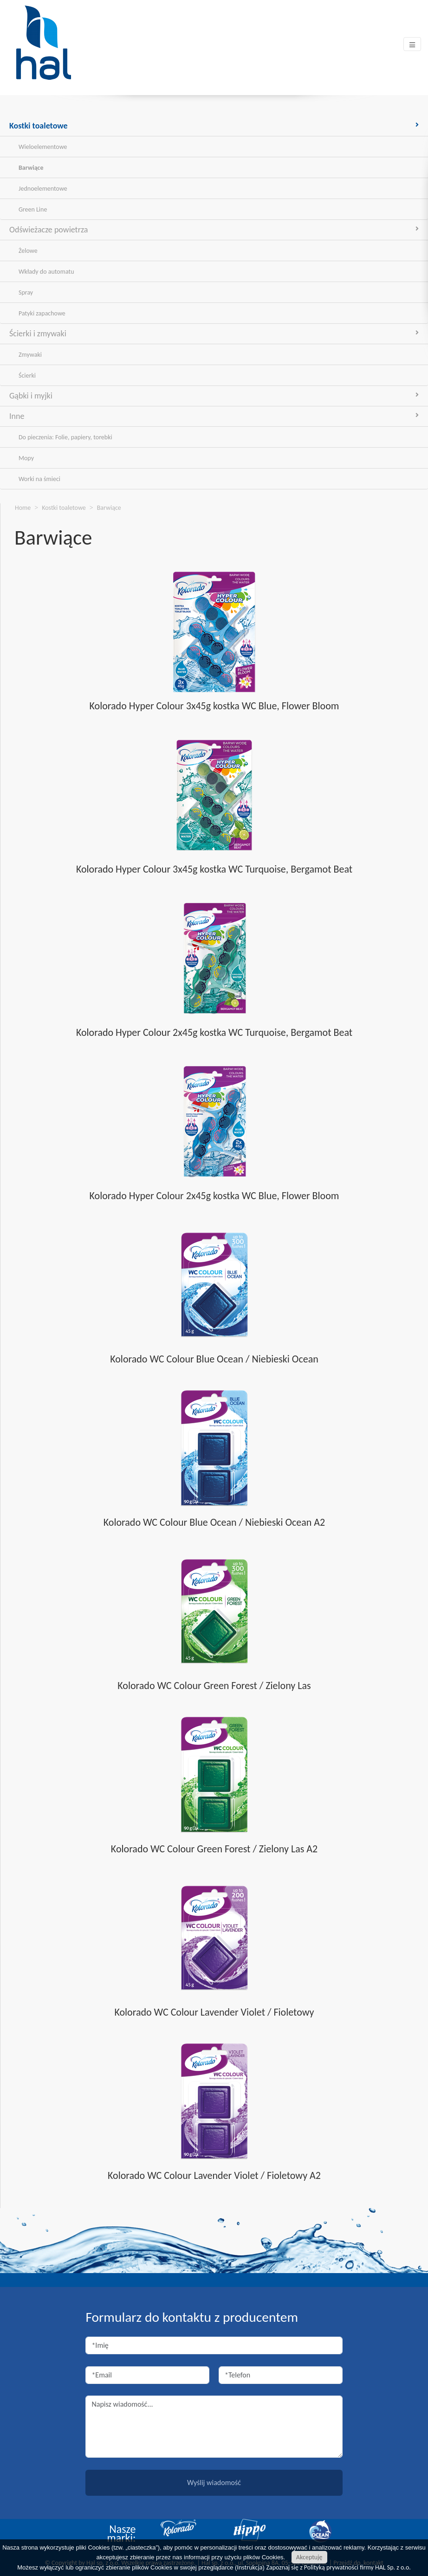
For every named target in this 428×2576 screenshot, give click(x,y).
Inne (214, 416)
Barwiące (31, 168)
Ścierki (27, 375)
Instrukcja (249, 2567)
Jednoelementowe (43, 189)
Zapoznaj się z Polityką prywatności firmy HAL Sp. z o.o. (338, 2567)
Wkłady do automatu (46, 272)
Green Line (33, 209)
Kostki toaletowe (214, 126)
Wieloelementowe (43, 147)
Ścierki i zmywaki (214, 333)
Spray (26, 292)
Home (23, 508)
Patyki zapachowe (42, 313)
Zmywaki (30, 355)
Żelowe (28, 251)
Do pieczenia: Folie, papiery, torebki (65, 437)
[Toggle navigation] (412, 44)
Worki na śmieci (39, 479)
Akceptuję (309, 2557)
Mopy (26, 458)
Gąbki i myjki (214, 396)
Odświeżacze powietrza (214, 230)
